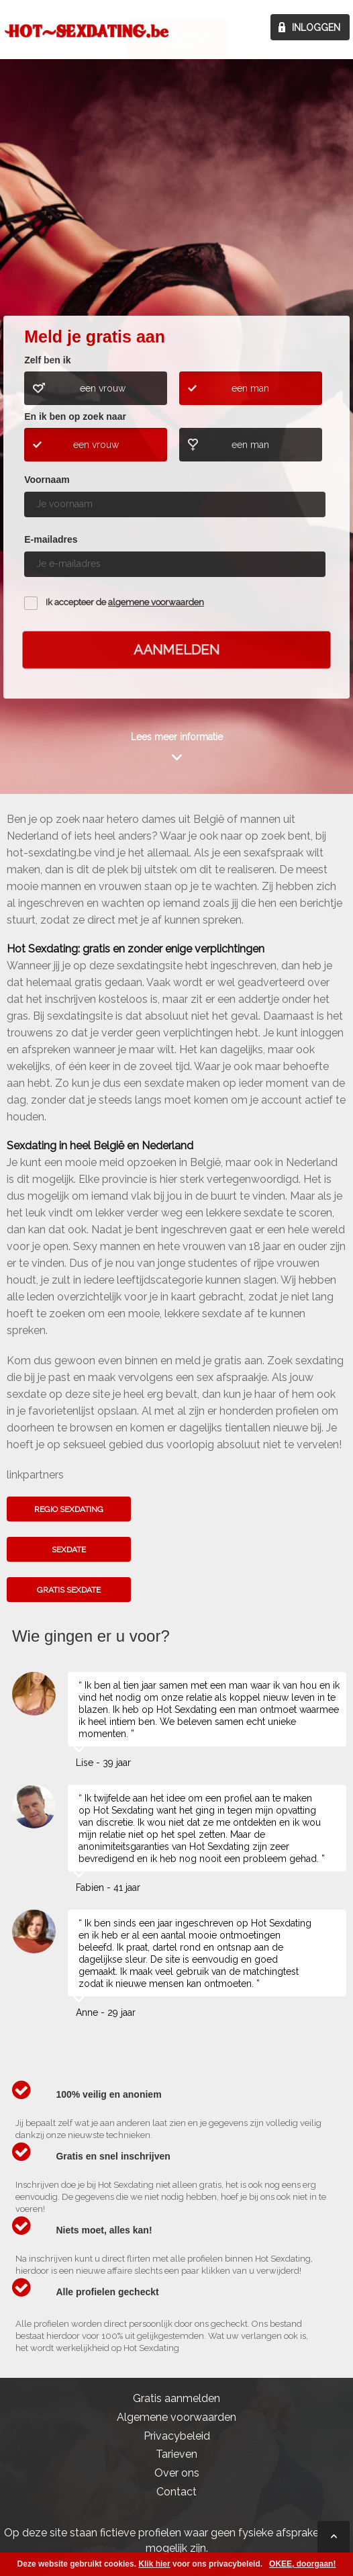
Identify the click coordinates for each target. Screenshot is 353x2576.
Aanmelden (176, 649)
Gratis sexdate (69, 1590)
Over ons (176, 2473)
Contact (176, 2491)
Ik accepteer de (125, 602)
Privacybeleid (177, 2436)
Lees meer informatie (177, 737)
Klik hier (154, 2564)
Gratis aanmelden (176, 2398)
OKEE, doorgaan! (302, 2564)
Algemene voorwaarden (176, 2417)
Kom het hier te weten (177, 207)
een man (250, 388)
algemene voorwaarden (156, 602)
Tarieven (176, 2454)
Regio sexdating (68, 1509)
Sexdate (69, 1549)
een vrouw (102, 388)
